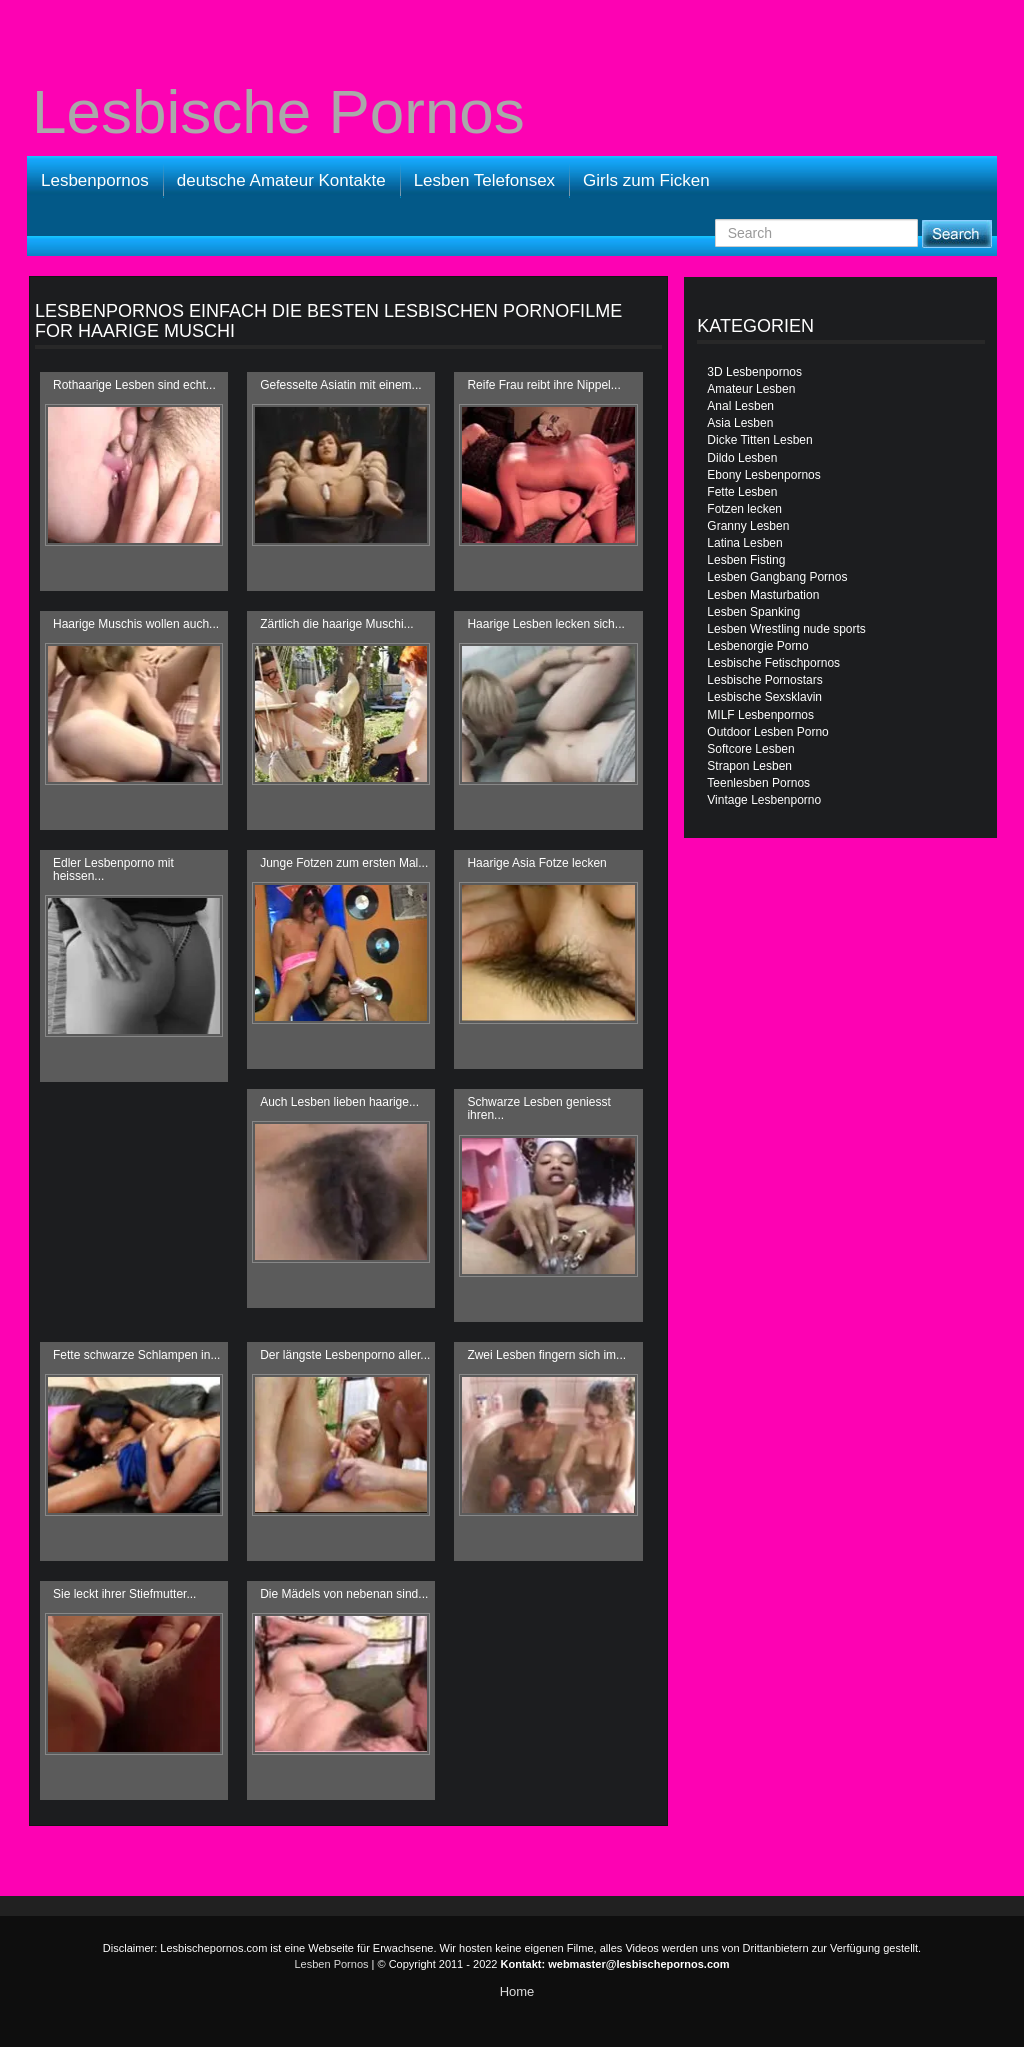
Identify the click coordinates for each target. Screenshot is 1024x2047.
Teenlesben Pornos (758, 783)
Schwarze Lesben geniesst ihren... (538, 1108)
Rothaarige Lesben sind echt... (134, 385)
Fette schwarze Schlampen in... (136, 1355)
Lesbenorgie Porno (757, 646)
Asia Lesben (740, 423)
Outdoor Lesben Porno (767, 732)
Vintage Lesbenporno (764, 800)
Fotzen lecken (744, 509)
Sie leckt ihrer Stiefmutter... (124, 1594)
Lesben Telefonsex (484, 180)
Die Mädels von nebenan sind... (344, 1594)
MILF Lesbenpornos (760, 715)
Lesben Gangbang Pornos (777, 577)
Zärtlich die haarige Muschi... (336, 624)
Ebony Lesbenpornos (763, 475)
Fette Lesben (742, 492)
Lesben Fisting (746, 560)
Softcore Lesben (750, 749)
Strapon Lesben (749, 766)
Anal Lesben (740, 406)
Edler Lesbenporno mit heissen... (113, 869)
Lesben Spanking (753, 612)
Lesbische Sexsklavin (764, 697)
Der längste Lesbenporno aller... (345, 1355)
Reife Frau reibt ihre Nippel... (543, 385)
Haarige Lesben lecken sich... (545, 624)
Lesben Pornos (332, 1964)
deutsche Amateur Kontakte (281, 180)
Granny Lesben (748, 526)
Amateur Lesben (751, 389)
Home (517, 1991)
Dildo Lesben (742, 458)
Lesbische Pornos (278, 112)
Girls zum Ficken (646, 180)
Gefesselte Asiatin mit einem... (340, 385)
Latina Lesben (744, 543)
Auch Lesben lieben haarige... (339, 1102)
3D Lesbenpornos (754, 372)
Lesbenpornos (95, 180)
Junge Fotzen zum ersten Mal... (344, 863)
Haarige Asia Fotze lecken (536, 863)
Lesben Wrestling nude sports (786, 629)
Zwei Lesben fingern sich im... (546, 1355)
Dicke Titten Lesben (759, 440)
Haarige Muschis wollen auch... (136, 624)
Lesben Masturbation (763, 595)
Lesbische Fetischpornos (773, 663)
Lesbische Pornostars (764, 680)
